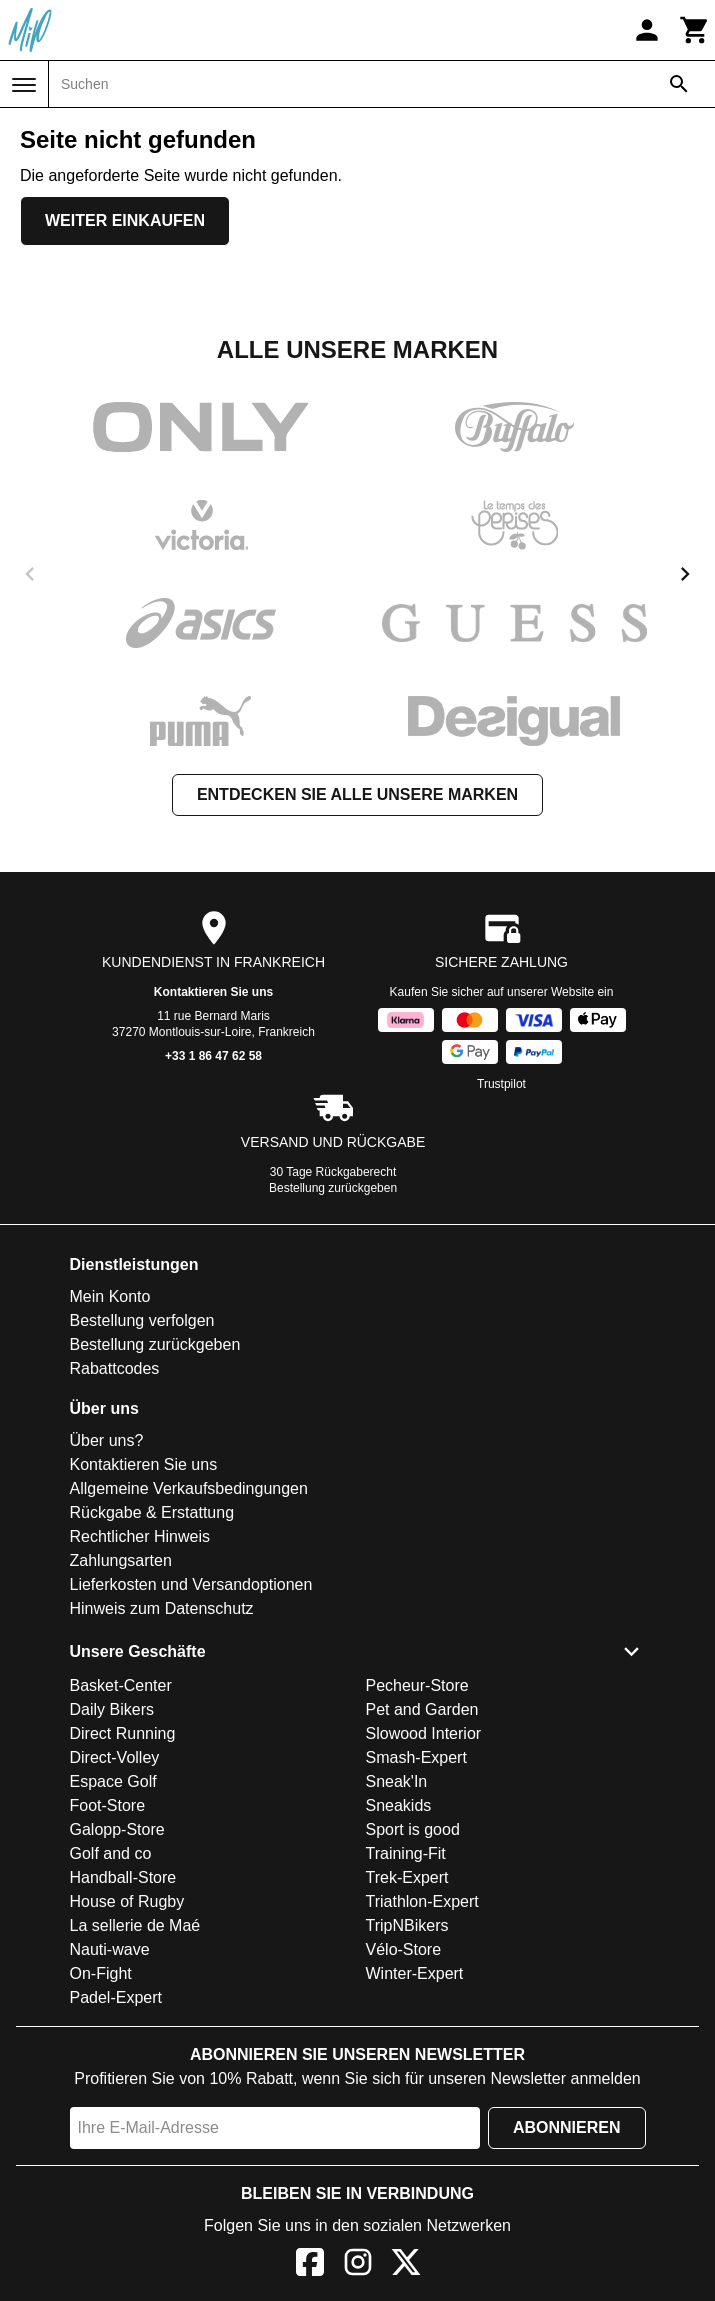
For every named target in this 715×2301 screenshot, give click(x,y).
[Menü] (24, 85)
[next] (685, 574)
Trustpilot (501, 1084)
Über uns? (107, 1440)
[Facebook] (310, 2265)
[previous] (30, 574)
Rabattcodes (115, 1368)
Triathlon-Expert (422, 1901)
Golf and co (111, 1853)
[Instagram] (358, 2265)
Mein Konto (110, 1296)
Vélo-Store (404, 1949)
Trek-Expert (407, 1877)
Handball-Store (123, 1877)
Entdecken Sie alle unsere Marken (357, 794)
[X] (406, 2265)
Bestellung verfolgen (142, 1320)
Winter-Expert (415, 1973)
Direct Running (123, 1733)
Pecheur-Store (417, 1685)
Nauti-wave (110, 1949)
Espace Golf (113, 1781)
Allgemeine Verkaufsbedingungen (189, 1488)
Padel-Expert (116, 1997)
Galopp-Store (117, 1829)
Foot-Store (108, 1805)
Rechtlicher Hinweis (140, 1536)
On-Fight (101, 1973)
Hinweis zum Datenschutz (162, 1608)
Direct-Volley (115, 1757)
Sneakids (399, 1805)
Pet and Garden (422, 1709)
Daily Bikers (112, 1709)
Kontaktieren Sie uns (213, 992)
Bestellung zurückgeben (333, 1188)
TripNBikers (407, 1925)
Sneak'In (397, 1781)
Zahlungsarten (121, 1560)
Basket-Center (121, 1685)
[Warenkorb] (695, 30)
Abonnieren (567, 2127)
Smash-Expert (416, 1757)
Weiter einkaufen (125, 220)
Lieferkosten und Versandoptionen (191, 1584)
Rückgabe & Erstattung (152, 1512)
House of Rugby (127, 1901)
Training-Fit (406, 1853)
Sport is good (413, 1829)
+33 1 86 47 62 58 (213, 1056)
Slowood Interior (424, 1733)
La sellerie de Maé (135, 1925)
